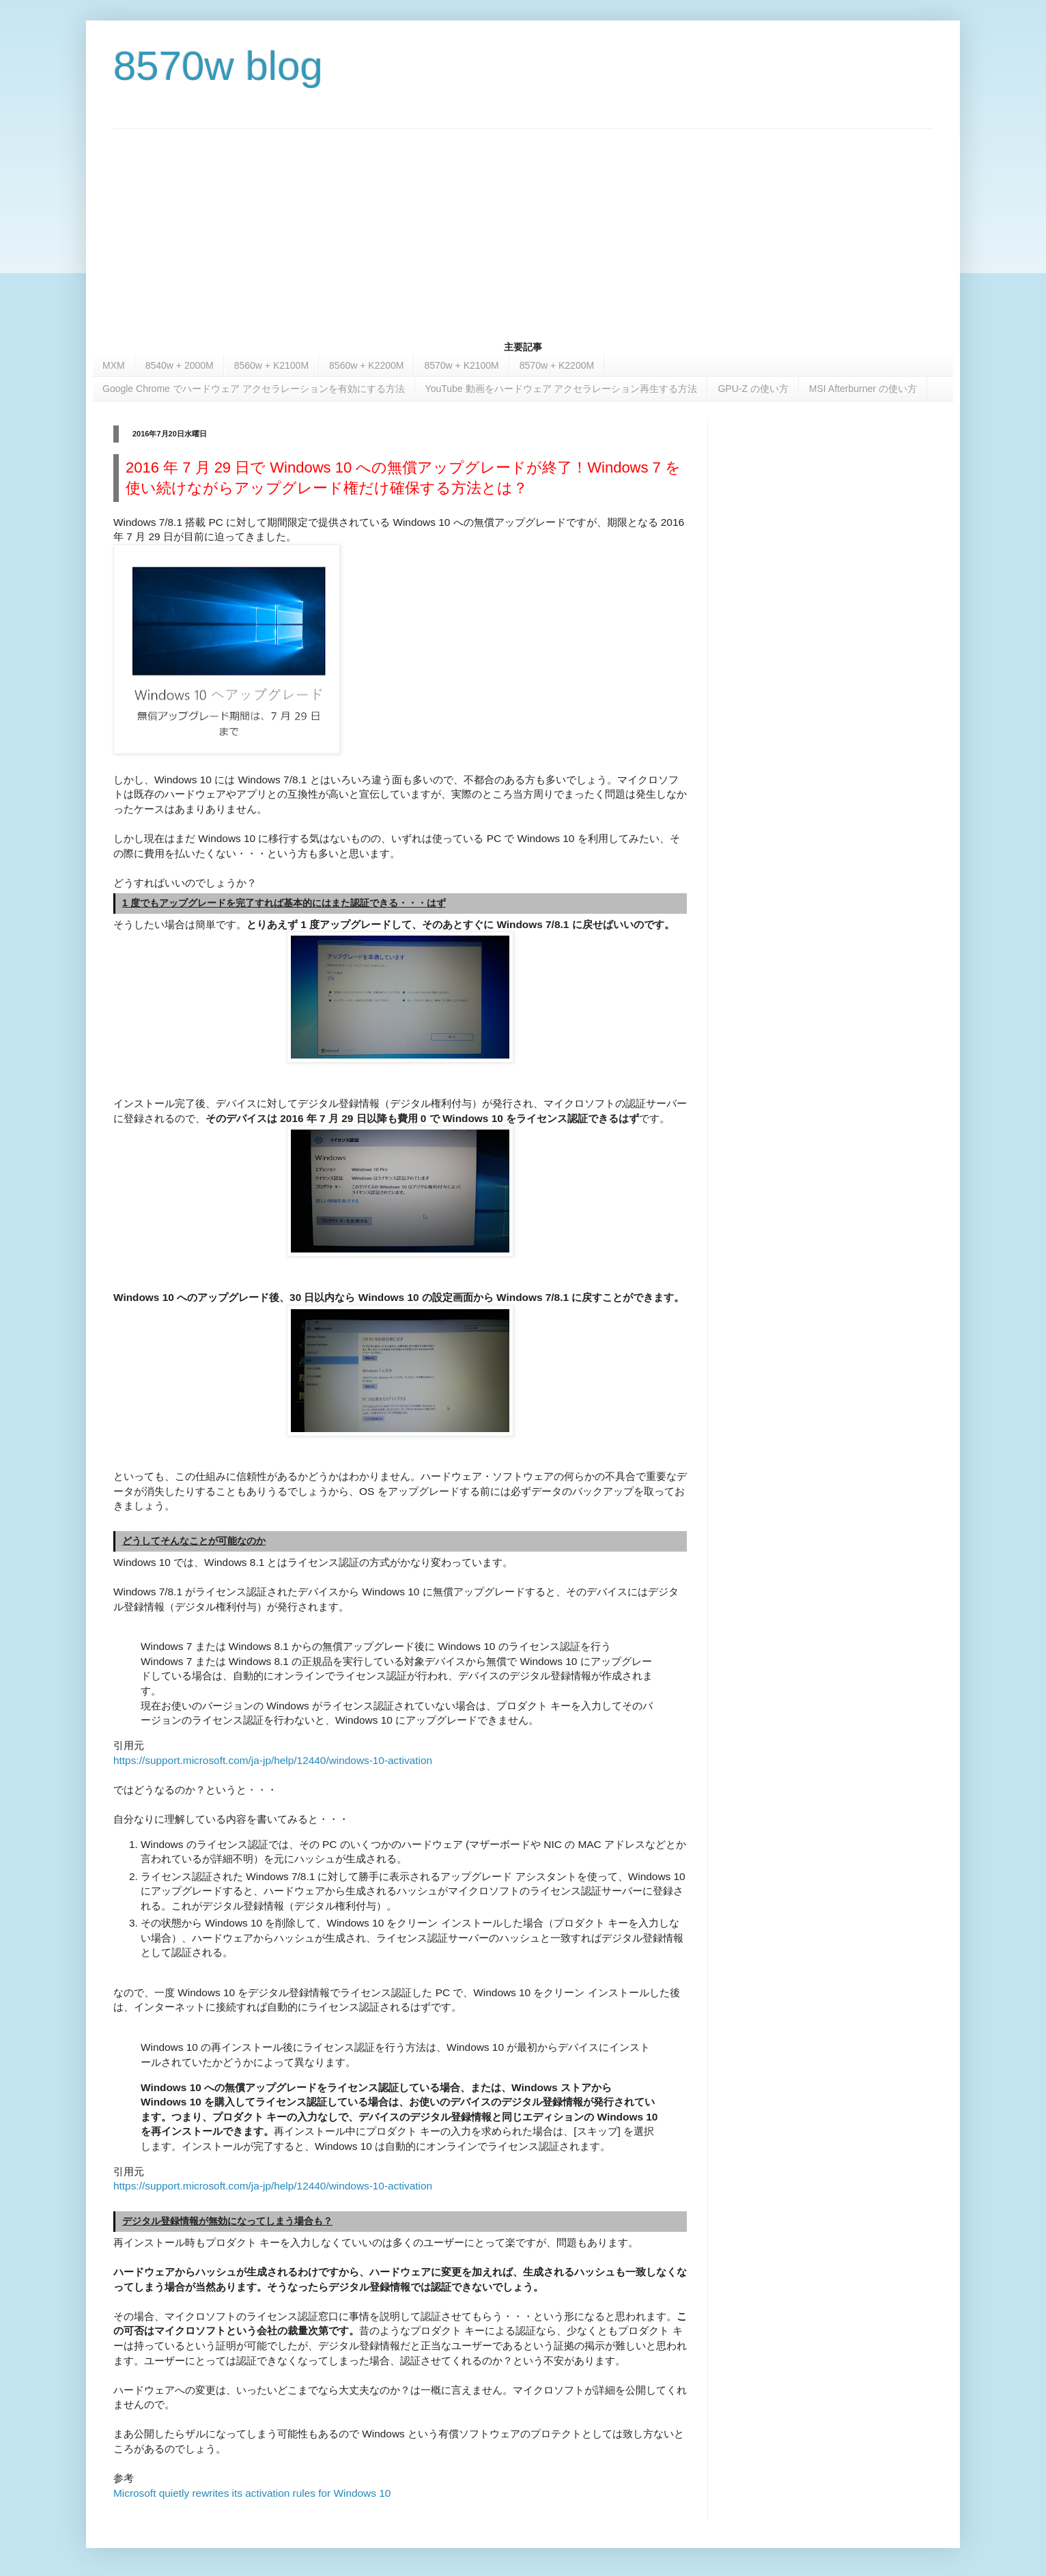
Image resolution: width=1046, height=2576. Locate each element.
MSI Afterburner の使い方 (863, 388)
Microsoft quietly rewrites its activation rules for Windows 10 (252, 2493)
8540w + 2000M (179, 365)
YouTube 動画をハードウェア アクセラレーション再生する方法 (561, 388)
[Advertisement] (523, 224)
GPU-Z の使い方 (753, 388)
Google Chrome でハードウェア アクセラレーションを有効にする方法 (253, 388)
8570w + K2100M (461, 365)
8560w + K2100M (271, 365)
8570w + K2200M (557, 365)
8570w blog (218, 66)
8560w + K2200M (366, 365)
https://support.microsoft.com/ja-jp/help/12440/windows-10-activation (274, 1760)
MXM (113, 365)
